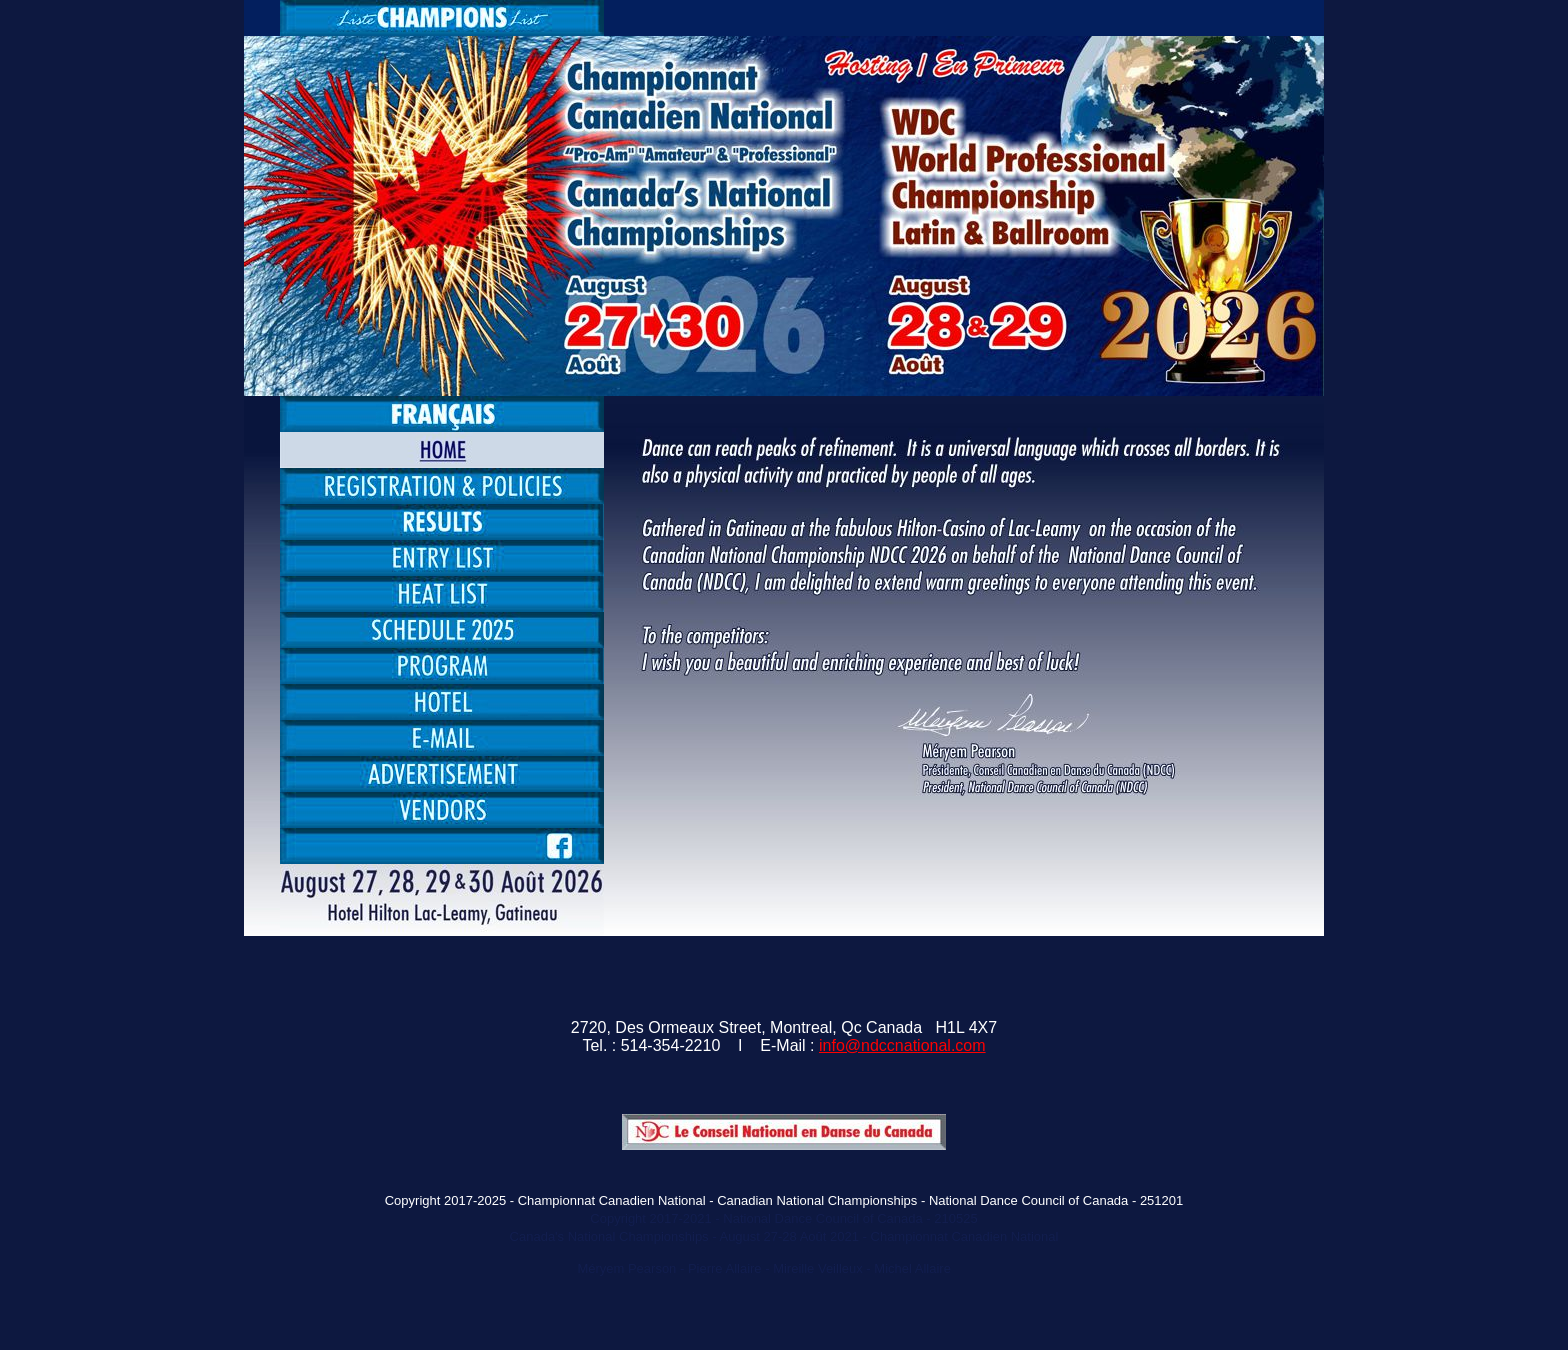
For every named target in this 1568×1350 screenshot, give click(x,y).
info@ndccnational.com (902, 1045)
